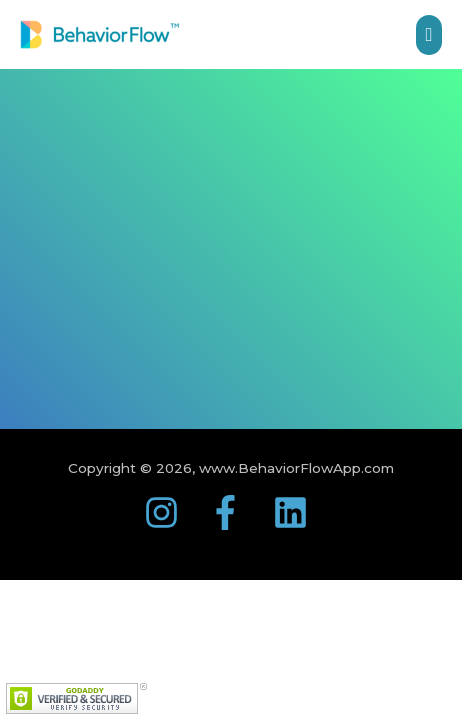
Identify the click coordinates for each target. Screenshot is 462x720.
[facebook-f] (238, 512)
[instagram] (174, 512)
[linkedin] (296, 512)
